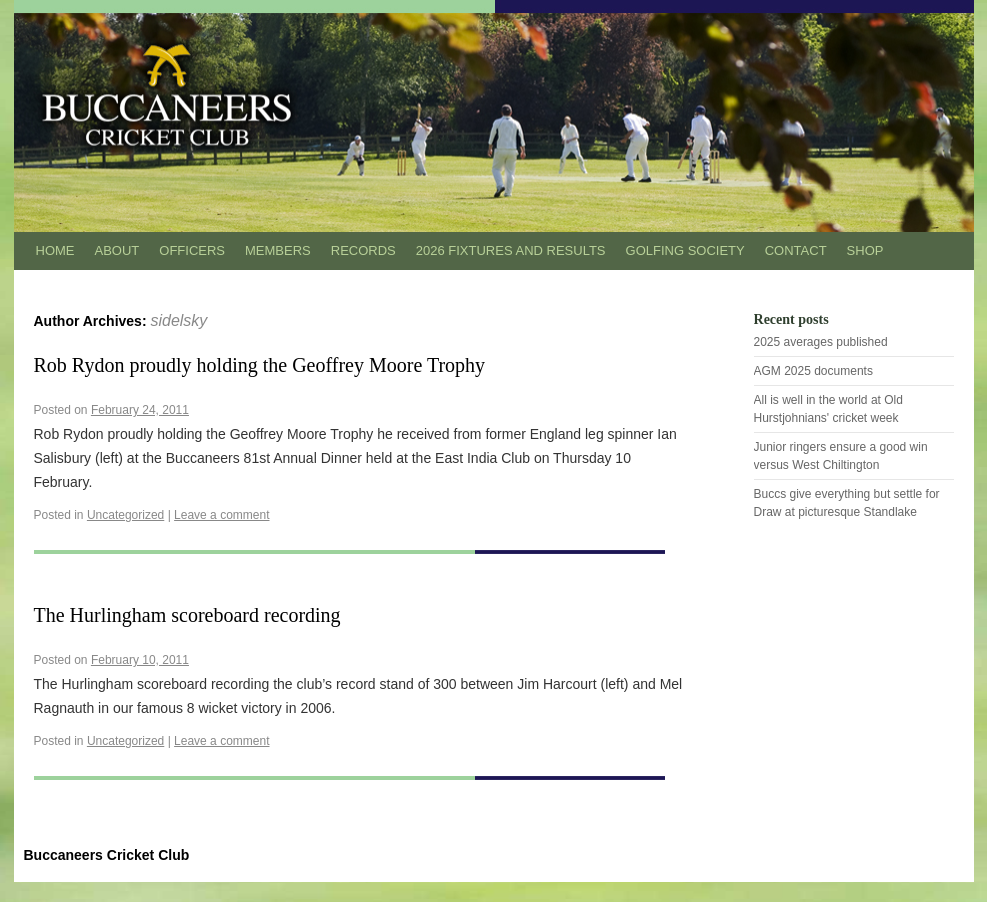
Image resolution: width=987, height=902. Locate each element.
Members (278, 250)
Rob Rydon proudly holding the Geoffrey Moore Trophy (260, 365)
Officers (192, 250)
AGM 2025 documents (813, 371)
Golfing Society (685, 250)
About (117, 250)
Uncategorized (125, 515)
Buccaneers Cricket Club (107, 855)
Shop (865, 250)
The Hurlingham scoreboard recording (187, 615)
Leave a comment (221, 515)
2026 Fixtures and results (511, 250)
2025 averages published (821, 342)
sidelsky (178, 320)
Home (55, 250)
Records (363, 250)
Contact (796, 250)
